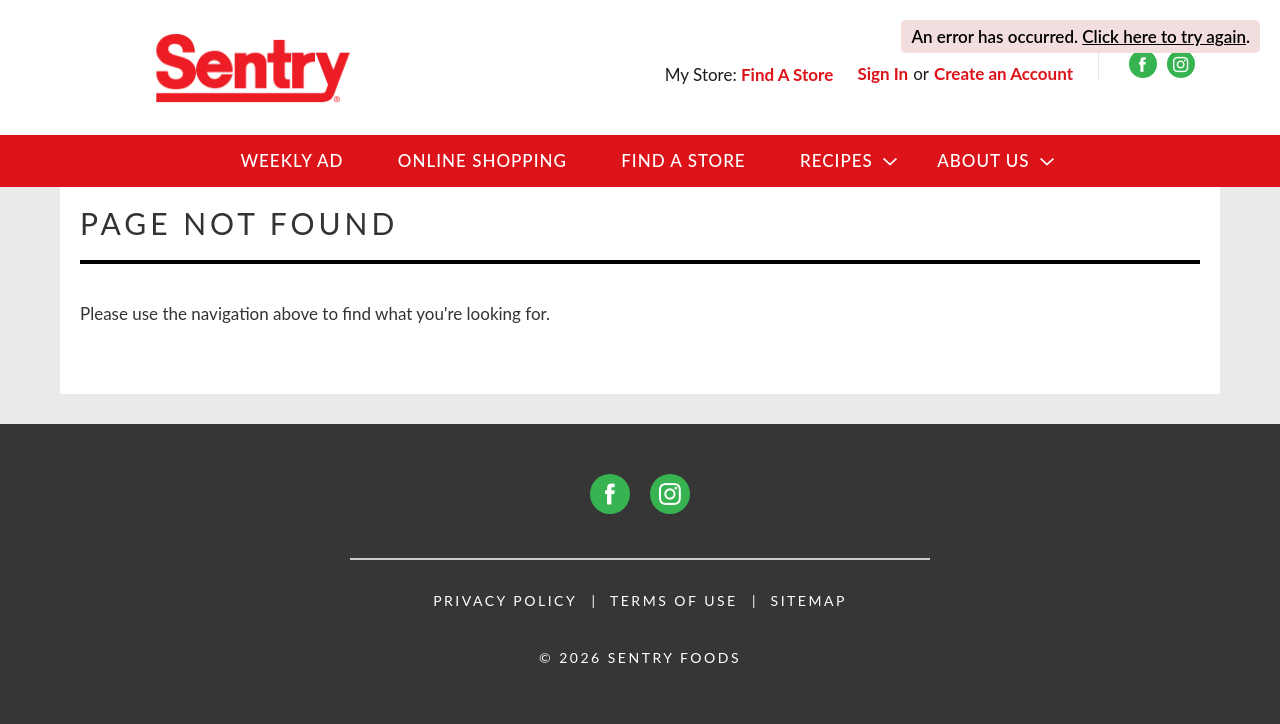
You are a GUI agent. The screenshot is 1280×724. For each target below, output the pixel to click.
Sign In (882, 73)
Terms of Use (674, 601)
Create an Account (1003, 73)
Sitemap (809, 601)
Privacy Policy (505, 601)
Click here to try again (1164, 36)
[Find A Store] (789, 74)
